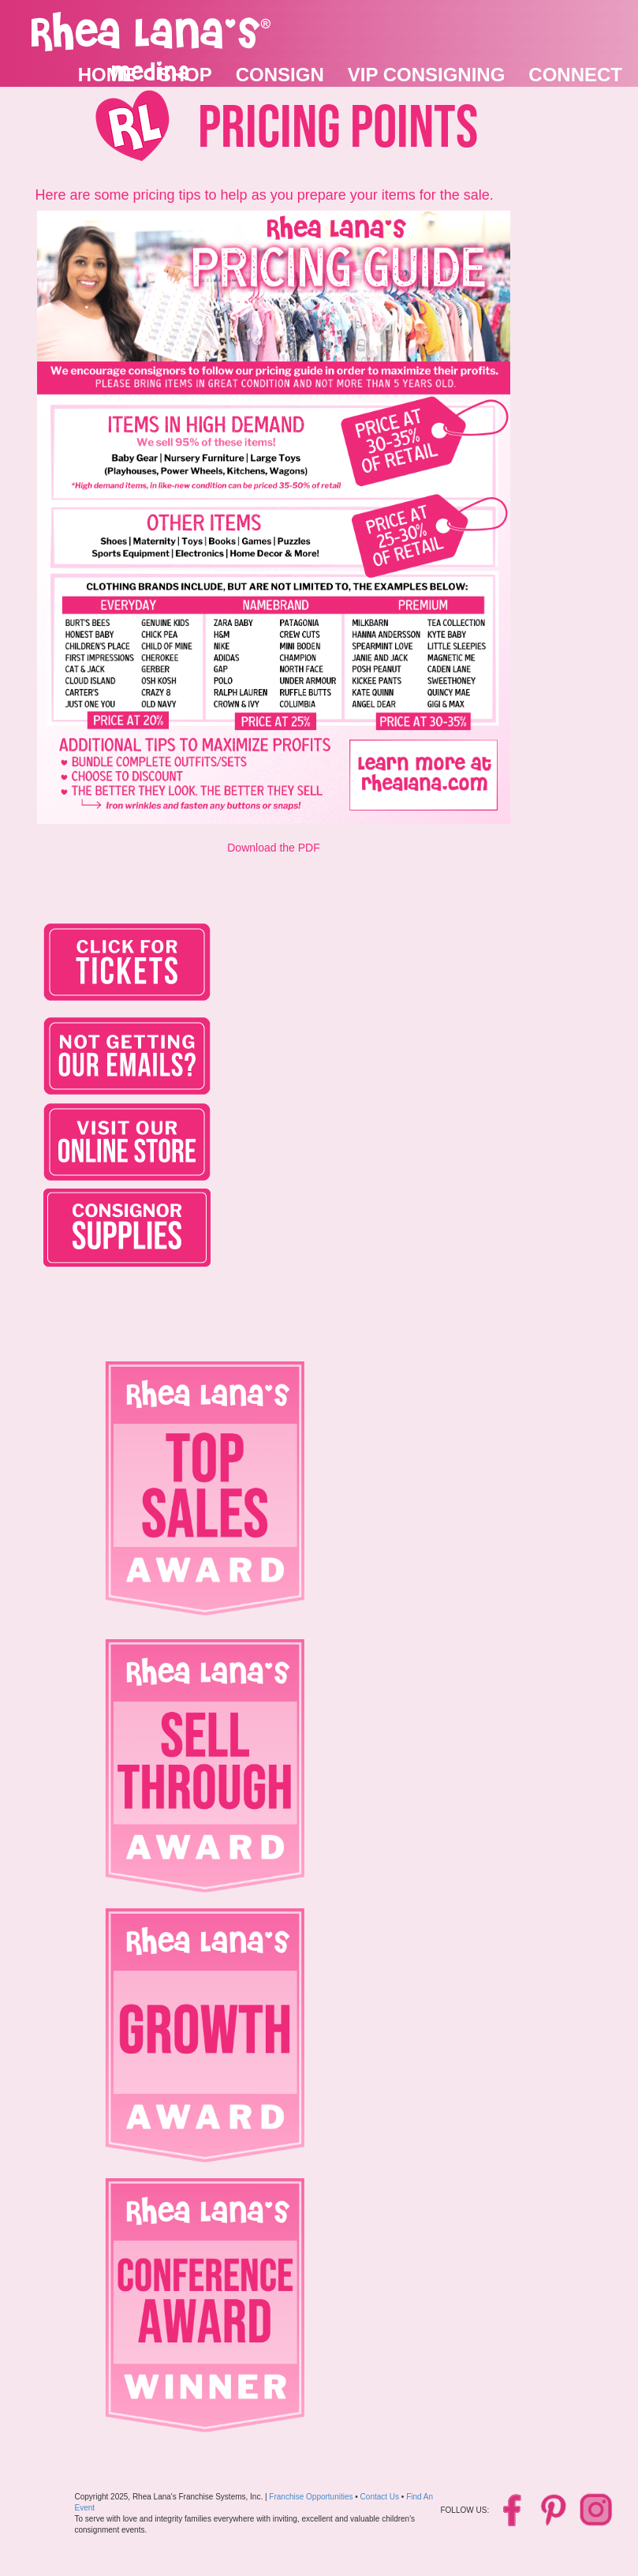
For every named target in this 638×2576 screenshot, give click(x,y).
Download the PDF (273, 847)
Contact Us (379, 2496)
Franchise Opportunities (311, 2496)
